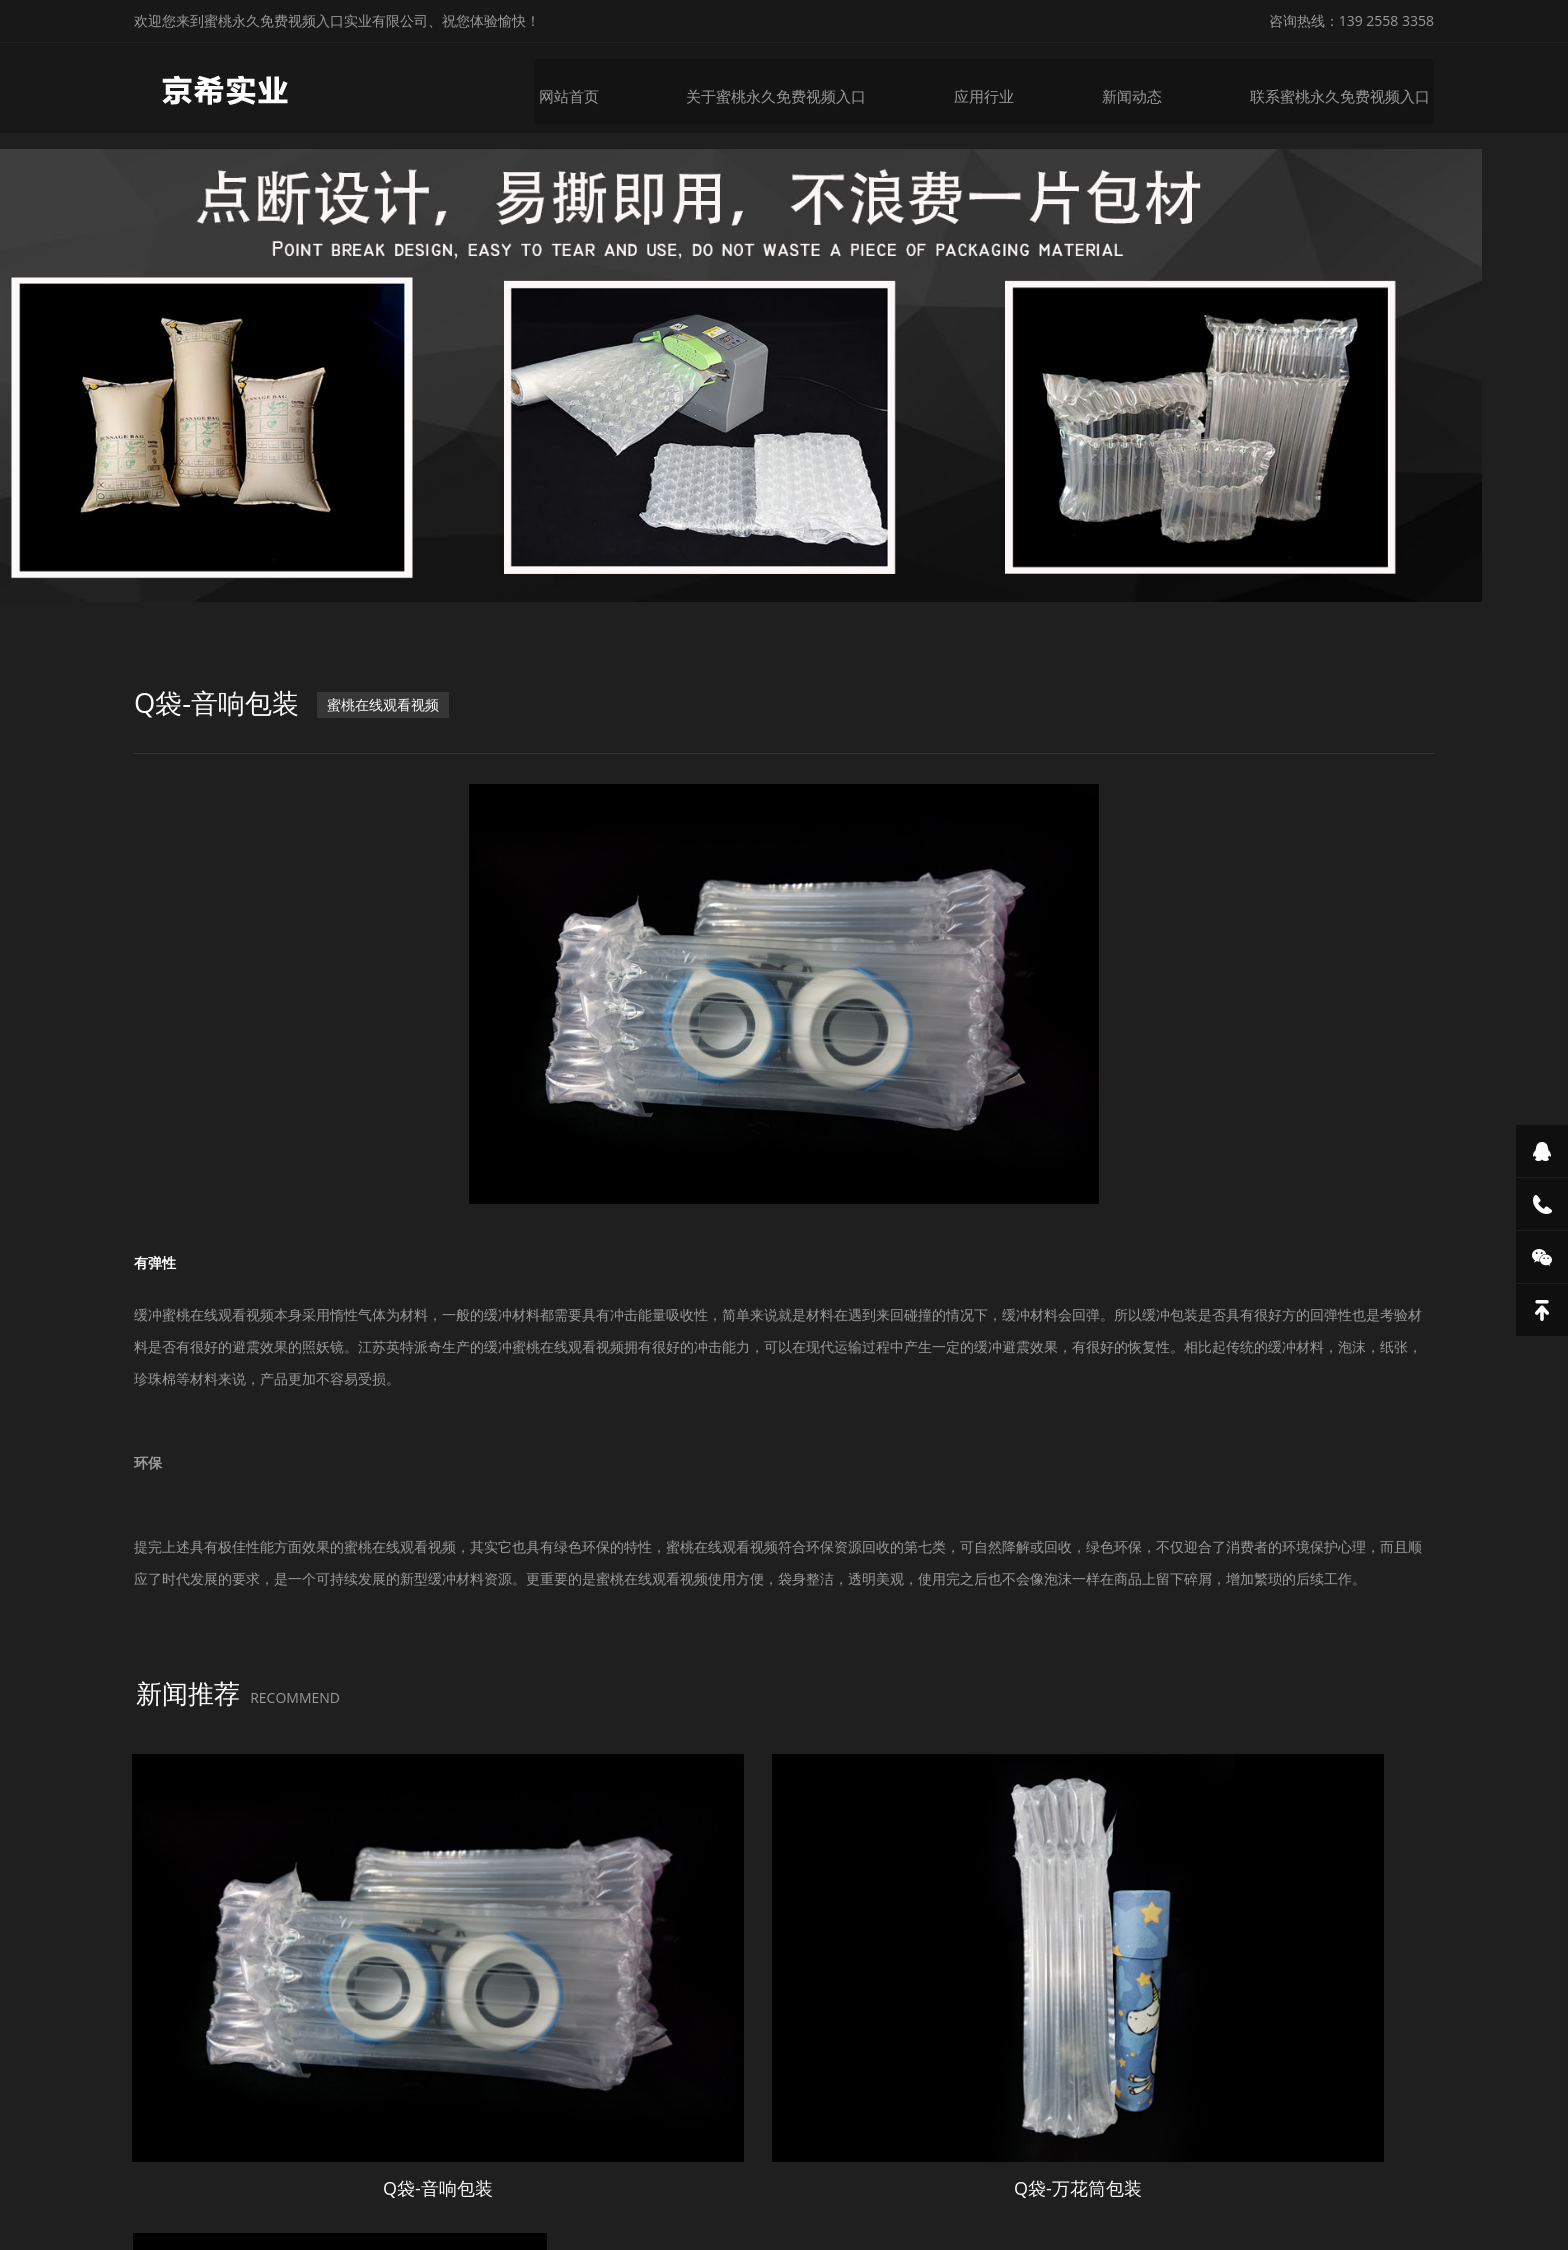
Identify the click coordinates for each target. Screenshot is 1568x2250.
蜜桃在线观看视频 (391, 724)
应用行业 (1002, 87)
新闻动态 (1148, 87)
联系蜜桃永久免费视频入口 (1350, 87)
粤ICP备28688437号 (1022, 2187)
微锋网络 (1191, 2187)
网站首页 (598, 87)
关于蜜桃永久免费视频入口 (800, 87)
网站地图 (28, 2233)
